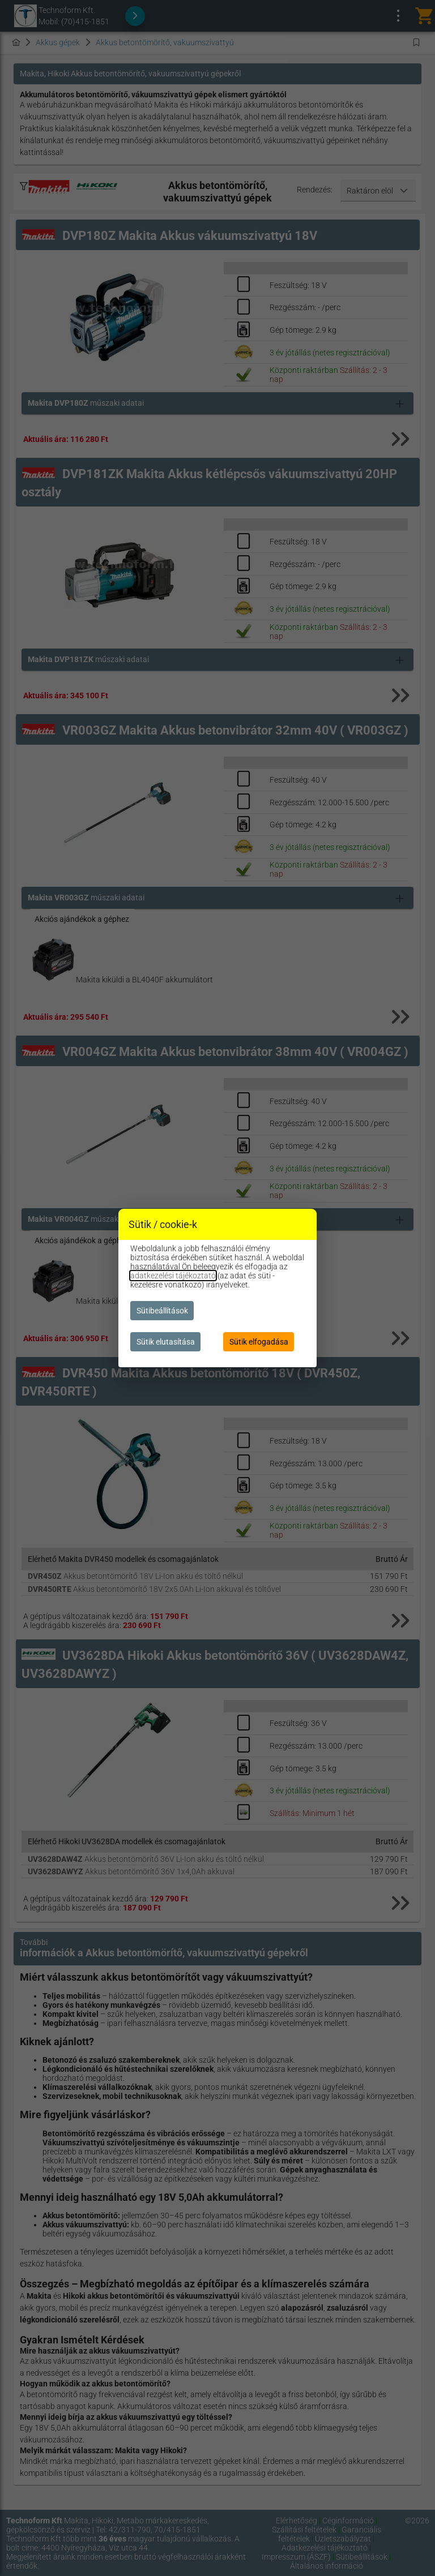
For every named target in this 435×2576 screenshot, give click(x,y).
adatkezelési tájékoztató (173, 1275)
